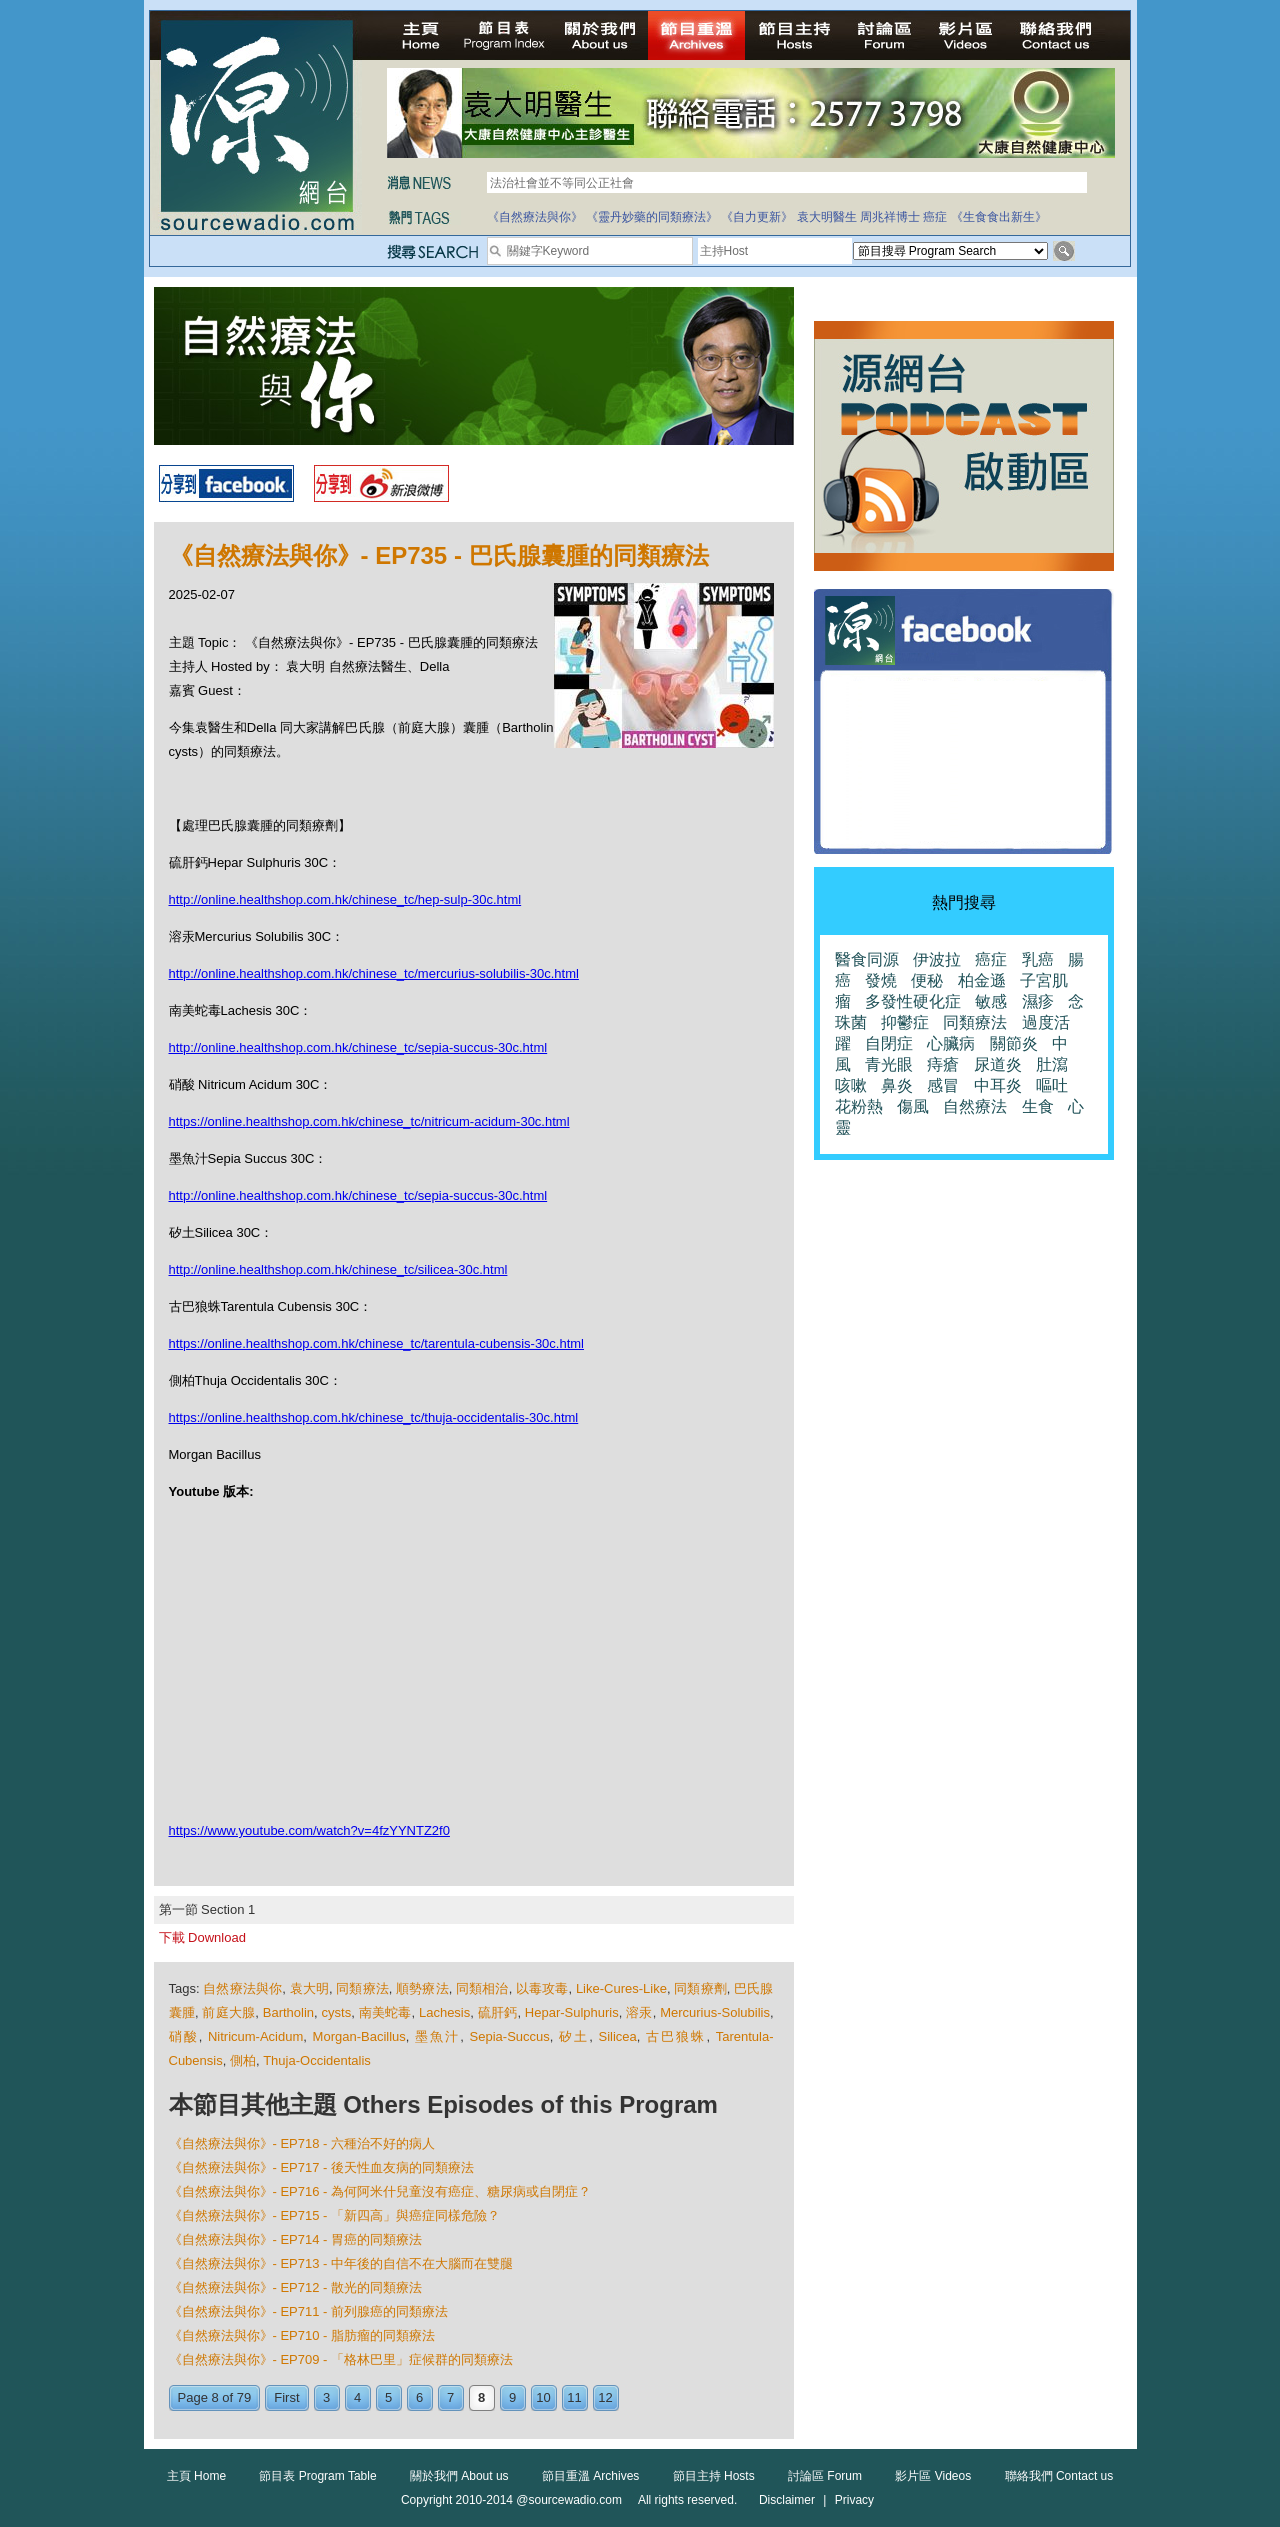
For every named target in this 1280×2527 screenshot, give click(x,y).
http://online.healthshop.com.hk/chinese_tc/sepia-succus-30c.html (358, 1047)
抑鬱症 (905, 1022)
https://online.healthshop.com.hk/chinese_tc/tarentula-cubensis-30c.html (377, 1343)
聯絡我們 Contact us (1059, 2476)
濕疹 (1038, 1001)
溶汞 (639, 2012)
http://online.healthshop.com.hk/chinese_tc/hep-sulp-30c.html (345, 899)
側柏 (243, 2060)
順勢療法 (422, 1988)
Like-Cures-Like (621, 1988)
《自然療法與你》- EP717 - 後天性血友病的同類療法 (322, 2167)
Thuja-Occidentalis (317, 2060)
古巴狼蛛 (676, 2036)
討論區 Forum (825, 2476)
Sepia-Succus (510, 2036)
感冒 (943, 1085)
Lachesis (444, 2012)
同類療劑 (700, 1988)
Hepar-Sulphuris (572, 2012)
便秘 (927, 980)
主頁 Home (196, 2476)
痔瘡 (943, 1064)
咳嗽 (851, 1085)
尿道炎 (998, 1064)
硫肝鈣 (498, 2012)
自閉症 (889, 1043)
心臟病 (951, 1043)
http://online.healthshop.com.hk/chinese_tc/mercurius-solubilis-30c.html (374, 973)
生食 (1038, 1106)
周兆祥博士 (890, 217)
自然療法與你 (242, 1988)
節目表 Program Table (317, 2476)
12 (605, 2397)
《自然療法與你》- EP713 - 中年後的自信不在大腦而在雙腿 (341, 2263)
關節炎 (1014, 1043)
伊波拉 (937, 959)
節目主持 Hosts (714, 2476)
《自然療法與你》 (535, 217)
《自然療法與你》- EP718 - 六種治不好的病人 (302, 2143)
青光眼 (889, 1064)
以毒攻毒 (542, 1988)
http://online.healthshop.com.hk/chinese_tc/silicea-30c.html (338, 1269)
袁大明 (309, 1988)
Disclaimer (787, 2500)
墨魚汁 (437, 2036)
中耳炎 (998, 1085)
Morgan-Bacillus (359, 2036)
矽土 (574, 2036)
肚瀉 (1052, 1064)
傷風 (913, 1106)
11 (574, 2397)
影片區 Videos (933, 2476)
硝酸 (184, 2036)
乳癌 (1038, 959)
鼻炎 (897, 1085)
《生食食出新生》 (999, 217)
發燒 (881, 980)
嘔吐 (1052, 1085)
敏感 (991, 1001)
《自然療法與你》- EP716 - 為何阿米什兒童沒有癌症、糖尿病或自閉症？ (380, 2191)
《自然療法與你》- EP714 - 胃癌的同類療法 (296, 2239)
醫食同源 (867, 959)
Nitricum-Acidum (255, 2036)
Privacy (854, 2500)
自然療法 (975, 1106)
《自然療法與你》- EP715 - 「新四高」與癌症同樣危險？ (335, 2215)
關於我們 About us (459, 2476)
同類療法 (362, 1988)
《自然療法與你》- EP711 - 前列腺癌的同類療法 (309, 2311)
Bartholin (288, 2012)
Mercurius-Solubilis (715, 2012)
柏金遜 (982, 980)
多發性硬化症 (913, 1001)
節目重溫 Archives (590, 2476)
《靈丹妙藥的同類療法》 (652, 217)
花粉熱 (859, 1106)
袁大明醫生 (827, 217)
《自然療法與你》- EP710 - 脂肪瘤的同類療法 (302, 2335)
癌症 (935, 217)
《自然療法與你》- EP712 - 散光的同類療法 (296, 2287)
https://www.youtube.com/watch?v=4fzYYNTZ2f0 (309, 1830)
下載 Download (202, 1937)
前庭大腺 (228, 2012)
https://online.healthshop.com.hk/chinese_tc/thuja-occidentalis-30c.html (374, 1417)
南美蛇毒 (385, 2012)
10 (543, 2397)
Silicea (618, 2036)
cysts (337, 2012)
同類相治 (482, 1988)
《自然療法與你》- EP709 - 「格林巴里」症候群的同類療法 (341, 2359)
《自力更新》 (757, 217)
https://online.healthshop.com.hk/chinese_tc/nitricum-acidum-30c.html (369, 1121)
